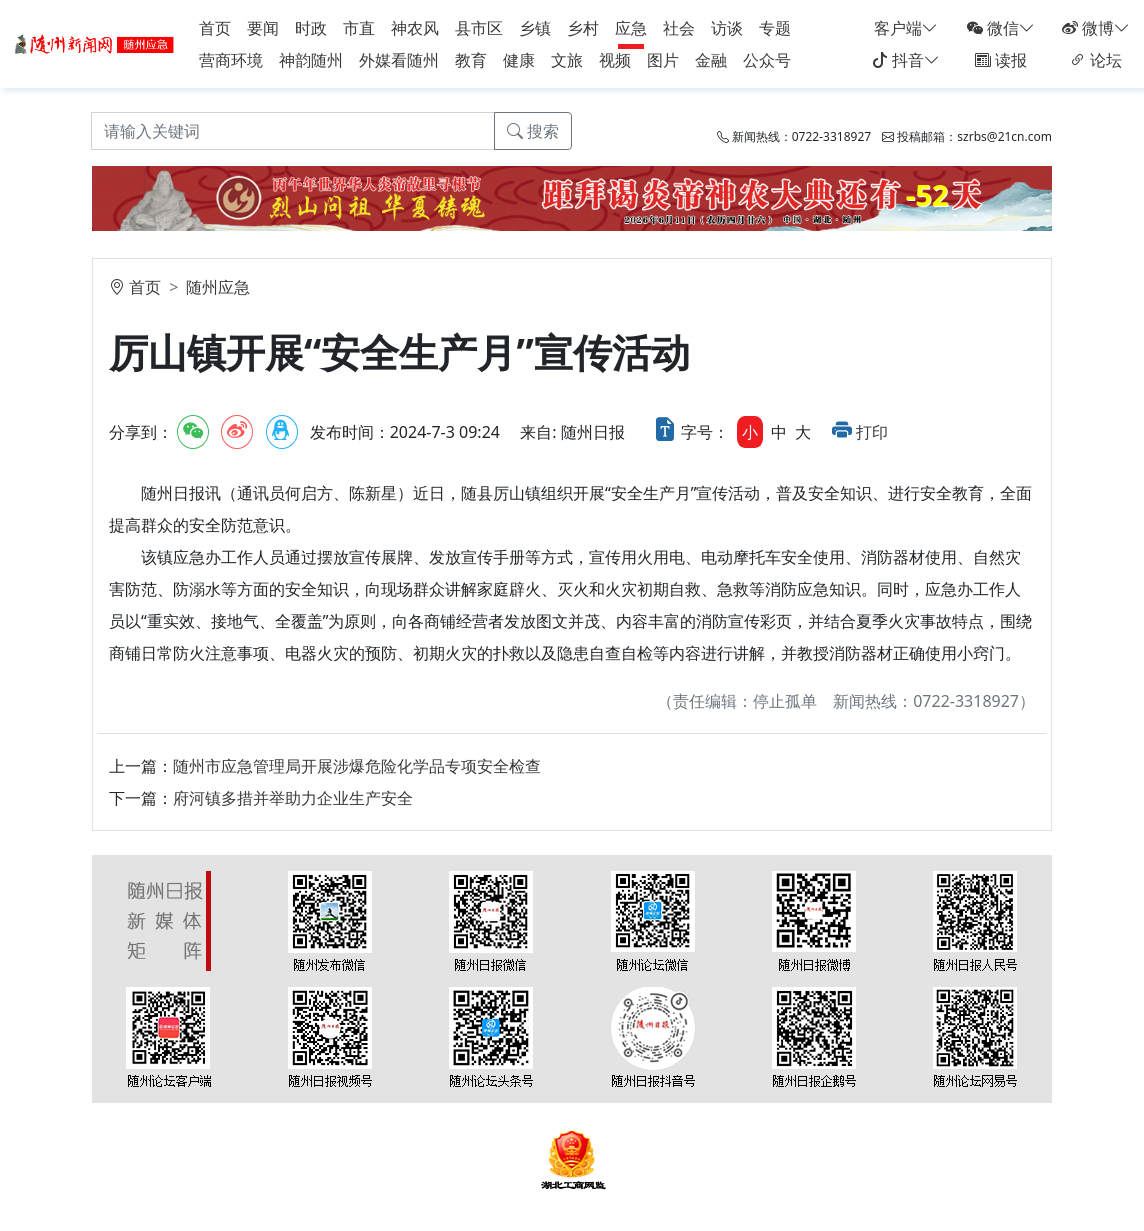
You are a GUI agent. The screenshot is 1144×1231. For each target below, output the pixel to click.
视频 (615, 60)
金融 (711, 60)
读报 (1001, 60)
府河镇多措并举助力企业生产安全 (293, 798)
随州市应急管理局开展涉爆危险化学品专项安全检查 (357, 766)
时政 (311, 28)
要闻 (263, 28)
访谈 (727, 28)
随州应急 (218, 287)
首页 (215, 28)
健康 (519, 60)
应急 (631, 28)
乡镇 (535, 28)
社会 (679, 28)
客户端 (906, 28)
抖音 (906, 60)
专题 (775, 28)
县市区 (479, 28)
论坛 (1096, 60)
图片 (663, 60)
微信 (1001, 28)
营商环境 (231, 60)
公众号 (767, 60)
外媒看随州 (399, 60)
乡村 (583, 28)
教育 (471, 60)
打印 (872, 432)
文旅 (567, 60)
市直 (359, 28)
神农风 (415, 28)
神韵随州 (311, 60)
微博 (1096, 28)
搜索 (533, 131)
